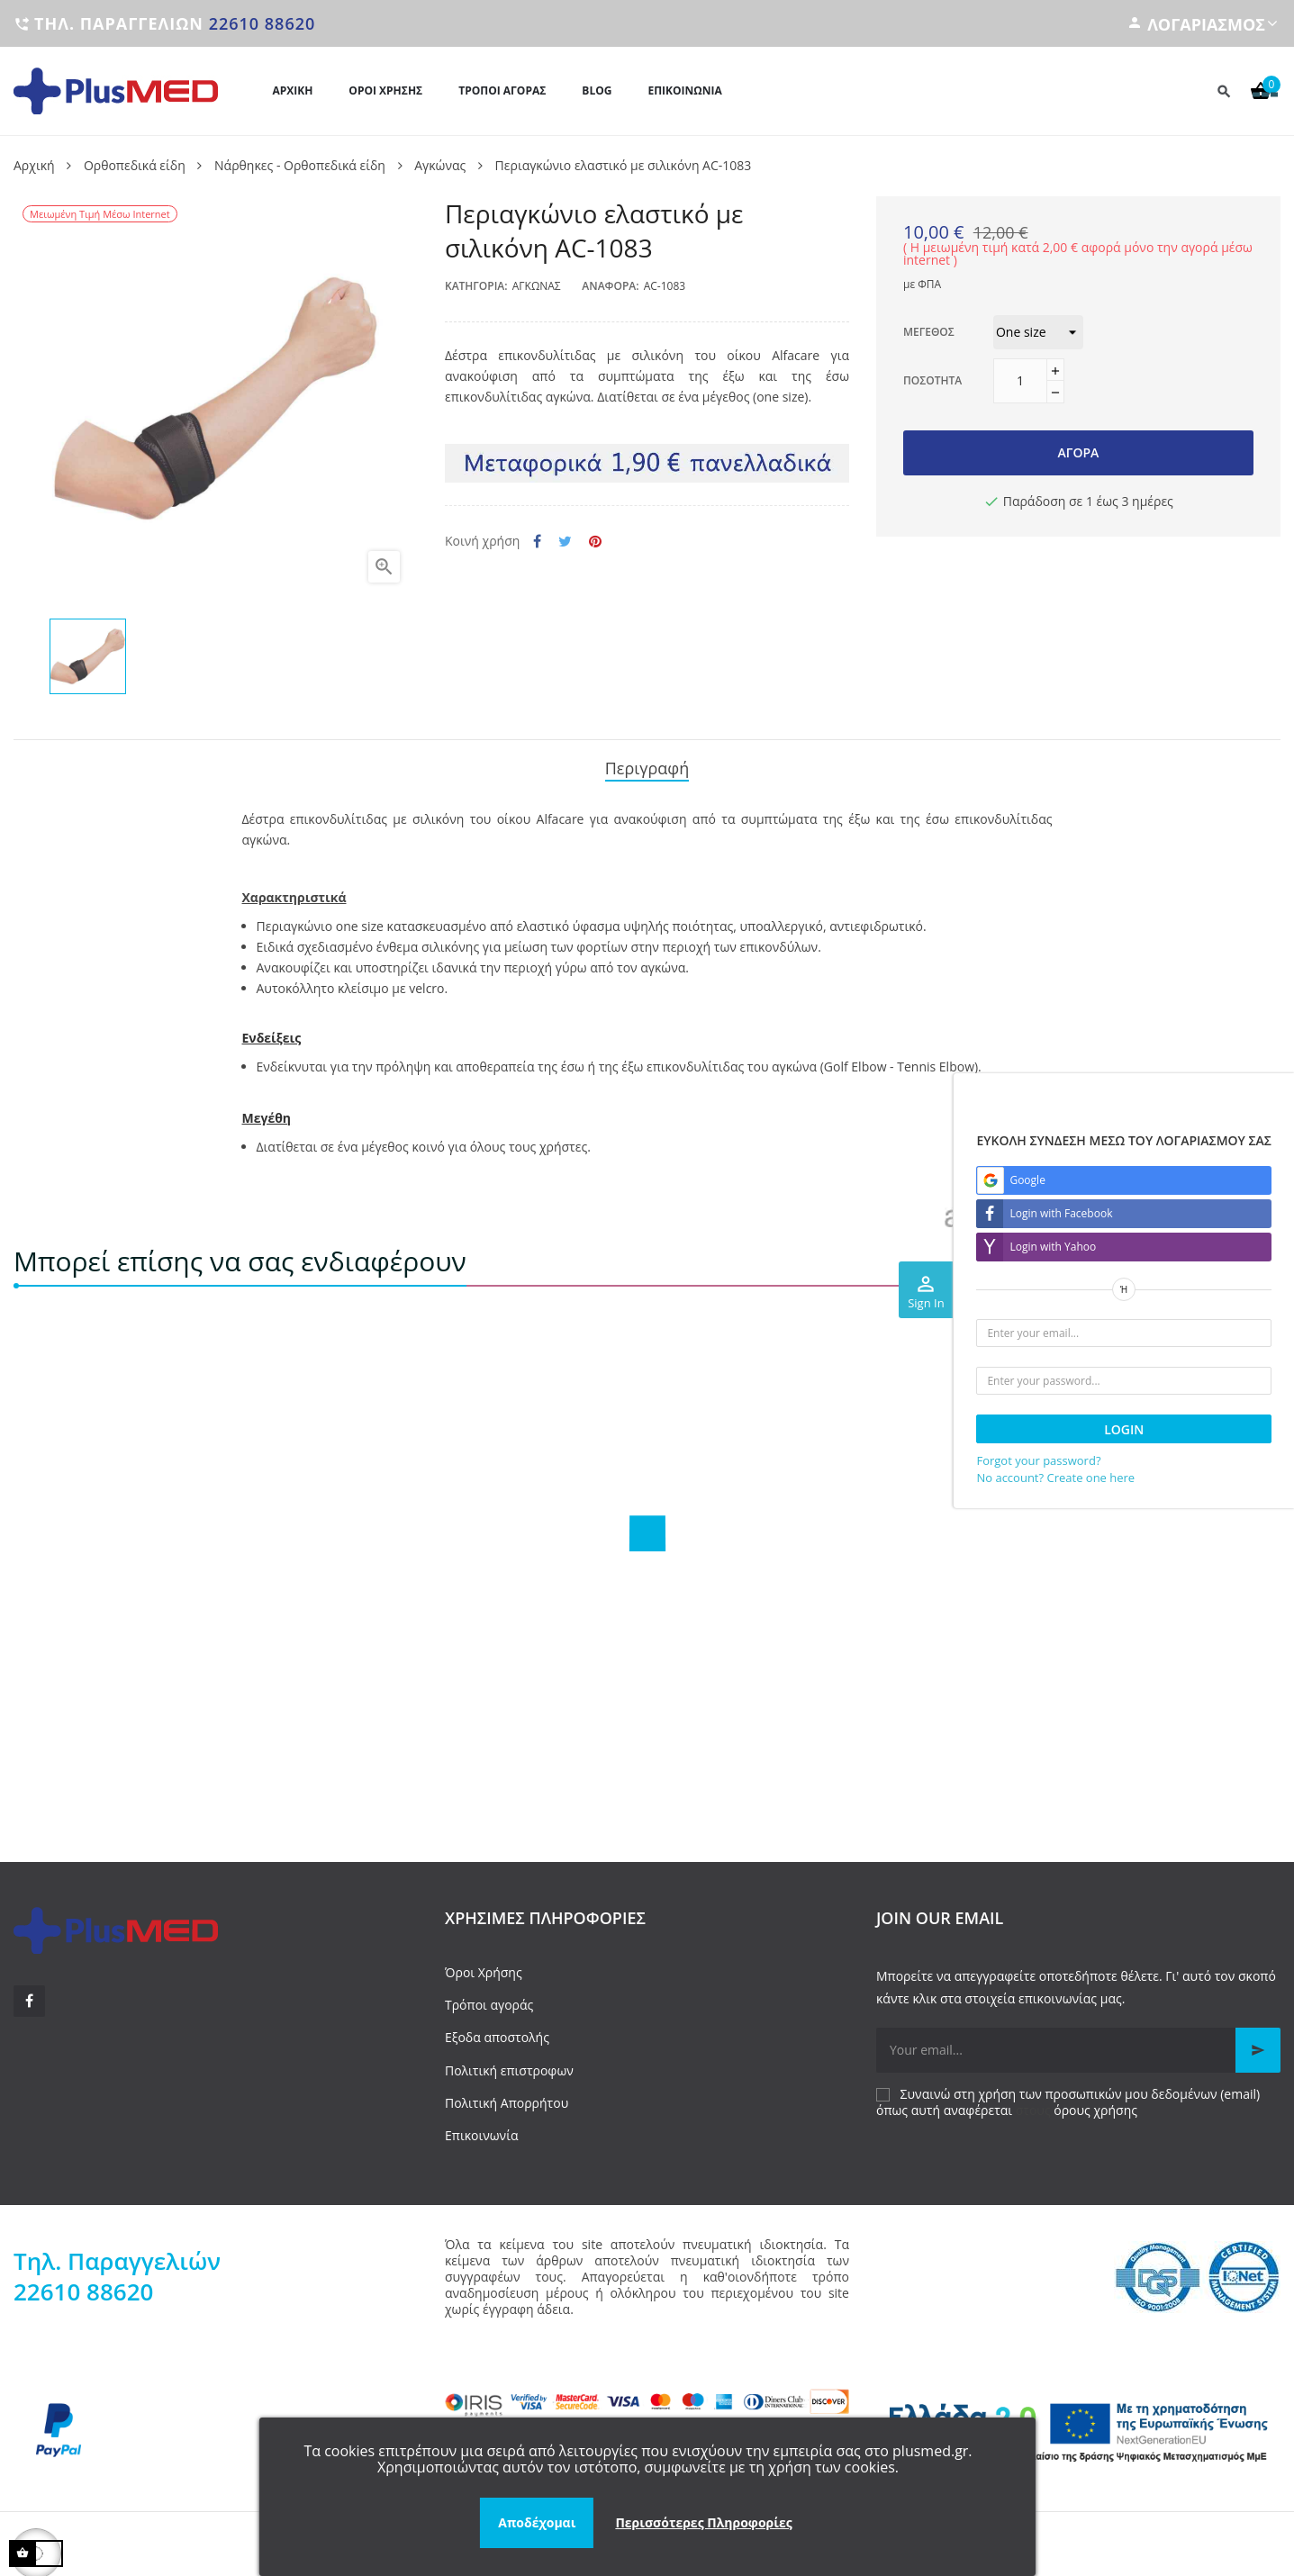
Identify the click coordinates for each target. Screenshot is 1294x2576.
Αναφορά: (610, 286)
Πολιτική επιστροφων (509, 2064)
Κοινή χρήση (537, 541)
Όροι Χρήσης (483, 1966)
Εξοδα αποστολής (497, 2031)
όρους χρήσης (1095, 2104)
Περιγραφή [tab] (647, 764)
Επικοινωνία (481, 2129)
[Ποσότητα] (1020, 380)
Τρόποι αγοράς (489, 1999)
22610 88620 (262, 23)
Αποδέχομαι (536, 2522)
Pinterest (595, 541)
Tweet (565, 541)
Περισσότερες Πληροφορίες (703, 2522)
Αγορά (1078, 452)
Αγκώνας (536, 286)
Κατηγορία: (476, 286)
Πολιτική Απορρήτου (506, 2096)
